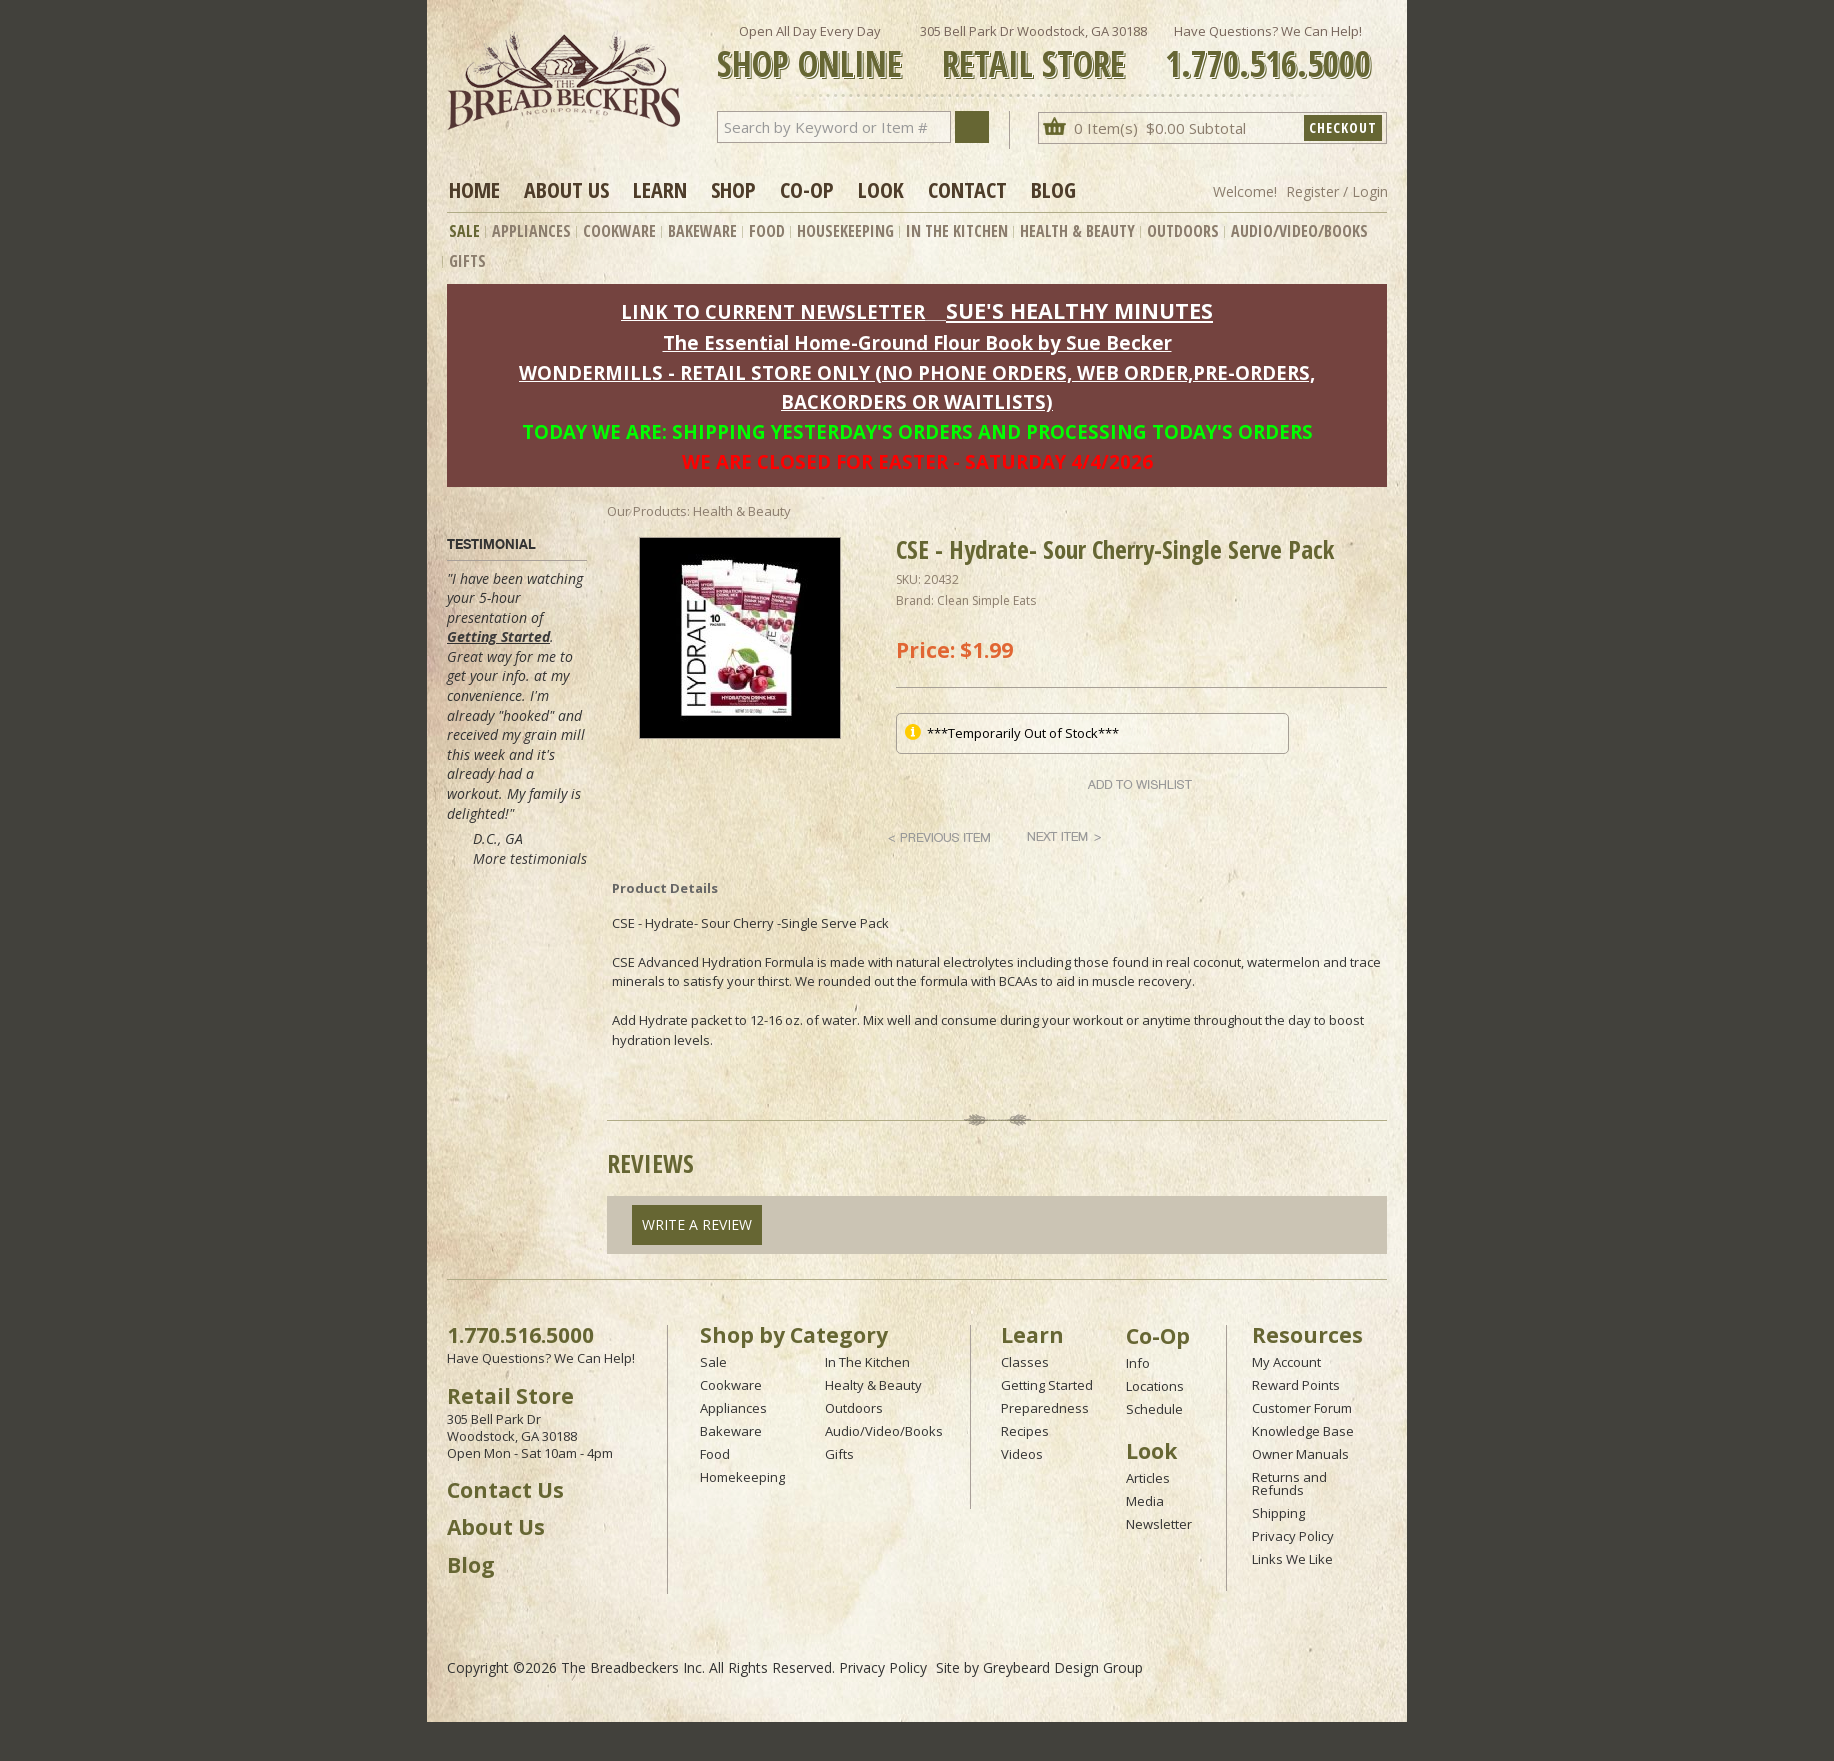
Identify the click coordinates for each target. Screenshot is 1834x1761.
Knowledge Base (1303, 1431)
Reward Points (1296, 1385)
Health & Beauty (1077, 231)
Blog (1053, 189)
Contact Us (505, 1490)
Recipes (1025, 1431)
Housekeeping (845, 231)
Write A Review (697, 1224)
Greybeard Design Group (1063, 1667)
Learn (660, 189)
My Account (1286, 1362)
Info (1138, 1363)
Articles (1148, 1478)
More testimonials (530, 858)
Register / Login (1337, 191)
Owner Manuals (1300, 1454)
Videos (1022, 1454)
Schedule (1154, 1409)
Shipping (1278, 1513)
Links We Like (1292, 1559)
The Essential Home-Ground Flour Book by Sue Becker (917, 342)
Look (881, 189)
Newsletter (1159, 1524)
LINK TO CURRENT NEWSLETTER (773, 311)
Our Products (647, 511)
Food (767, 231)
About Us (566, 189)
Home (474, 189)
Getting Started (498, 636)
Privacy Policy (1293, 1536)
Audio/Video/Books (1299, 231)
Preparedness (1045, 1408)
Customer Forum (1302, 1408)
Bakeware (702, 231)
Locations (1155, 1386)
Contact (967, 189)
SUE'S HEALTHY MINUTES (1079, 310)
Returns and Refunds (1289, 1483)
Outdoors (1183, 231)
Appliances (531, 231)
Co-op (807, 189)
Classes (1025, 1362)
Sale (464, 231)
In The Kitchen (957, 231)
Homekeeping (742, 1477)
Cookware (619, 231)
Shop (733, 189)
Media (1145, 1501)
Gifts (467, 261)
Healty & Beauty (873, 1385)
